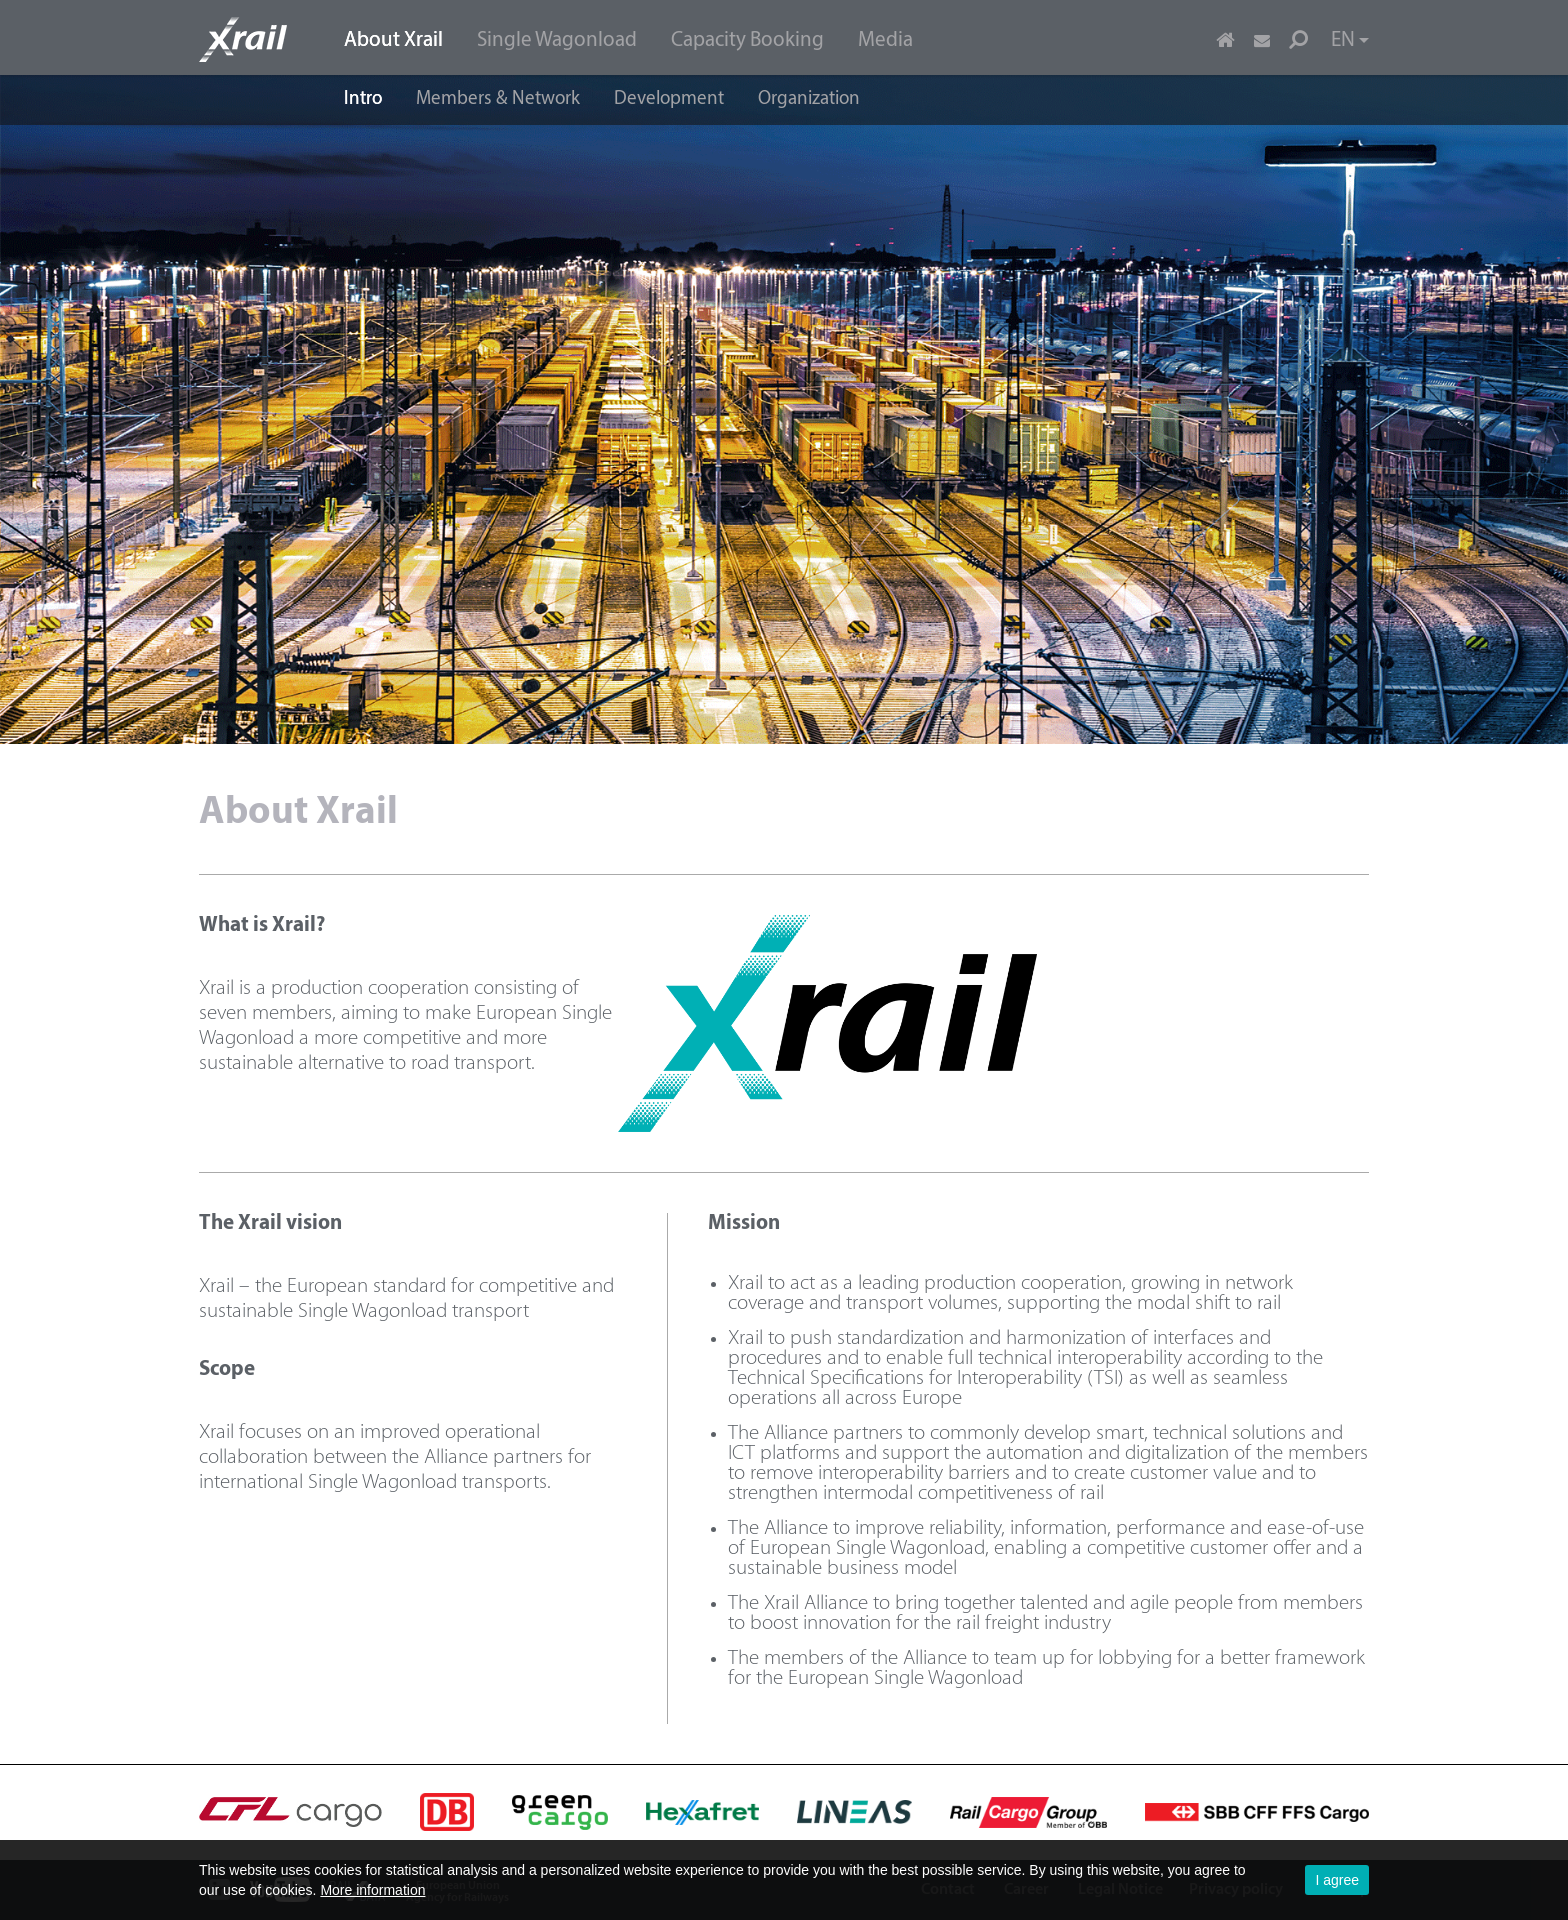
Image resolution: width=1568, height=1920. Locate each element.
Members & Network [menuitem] (498, 99)
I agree (1337, 1880)
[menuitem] (393, 38)
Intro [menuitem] (363, 99)
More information (372, 1890)
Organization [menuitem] (809, 99)
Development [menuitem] (669, 99)
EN (1350, 40)
